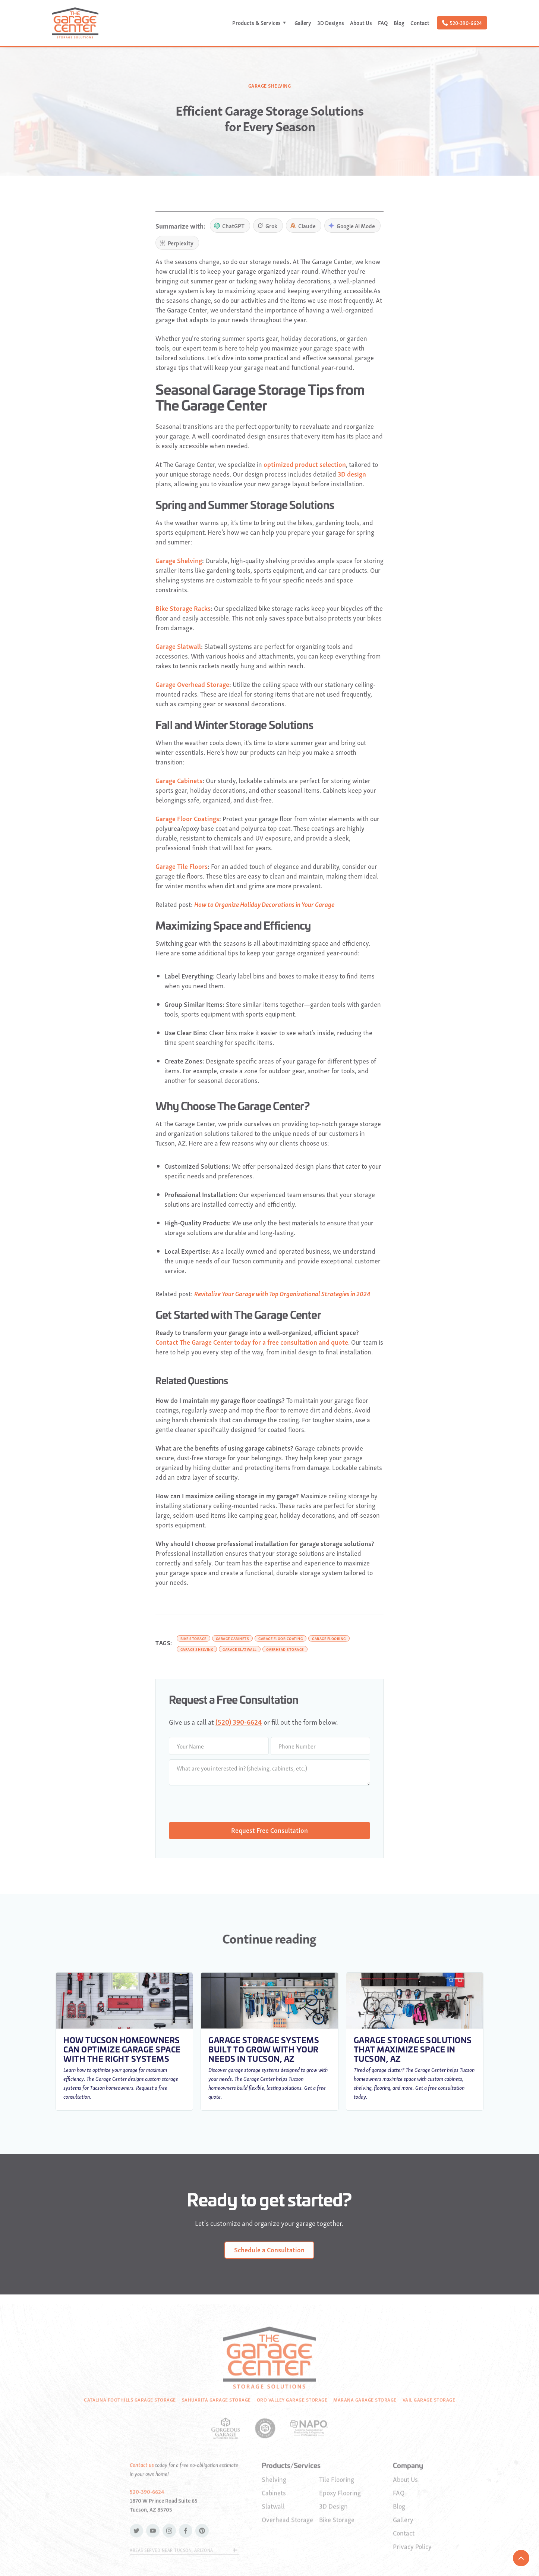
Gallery (302, 22)
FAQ (383, 22)
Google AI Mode (351, 226)
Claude (303, 226)
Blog (399, 22)
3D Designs (330, 22)
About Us (361, 22)
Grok (267, 226)
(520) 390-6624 (238, 1721)
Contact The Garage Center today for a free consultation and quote (251, 1342)
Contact (419, 22)
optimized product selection (305, 464)
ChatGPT (229, 226)
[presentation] (225, 1804)
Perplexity (176, 243)
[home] (75, 22)
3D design (352, 473)
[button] (260, 22)
